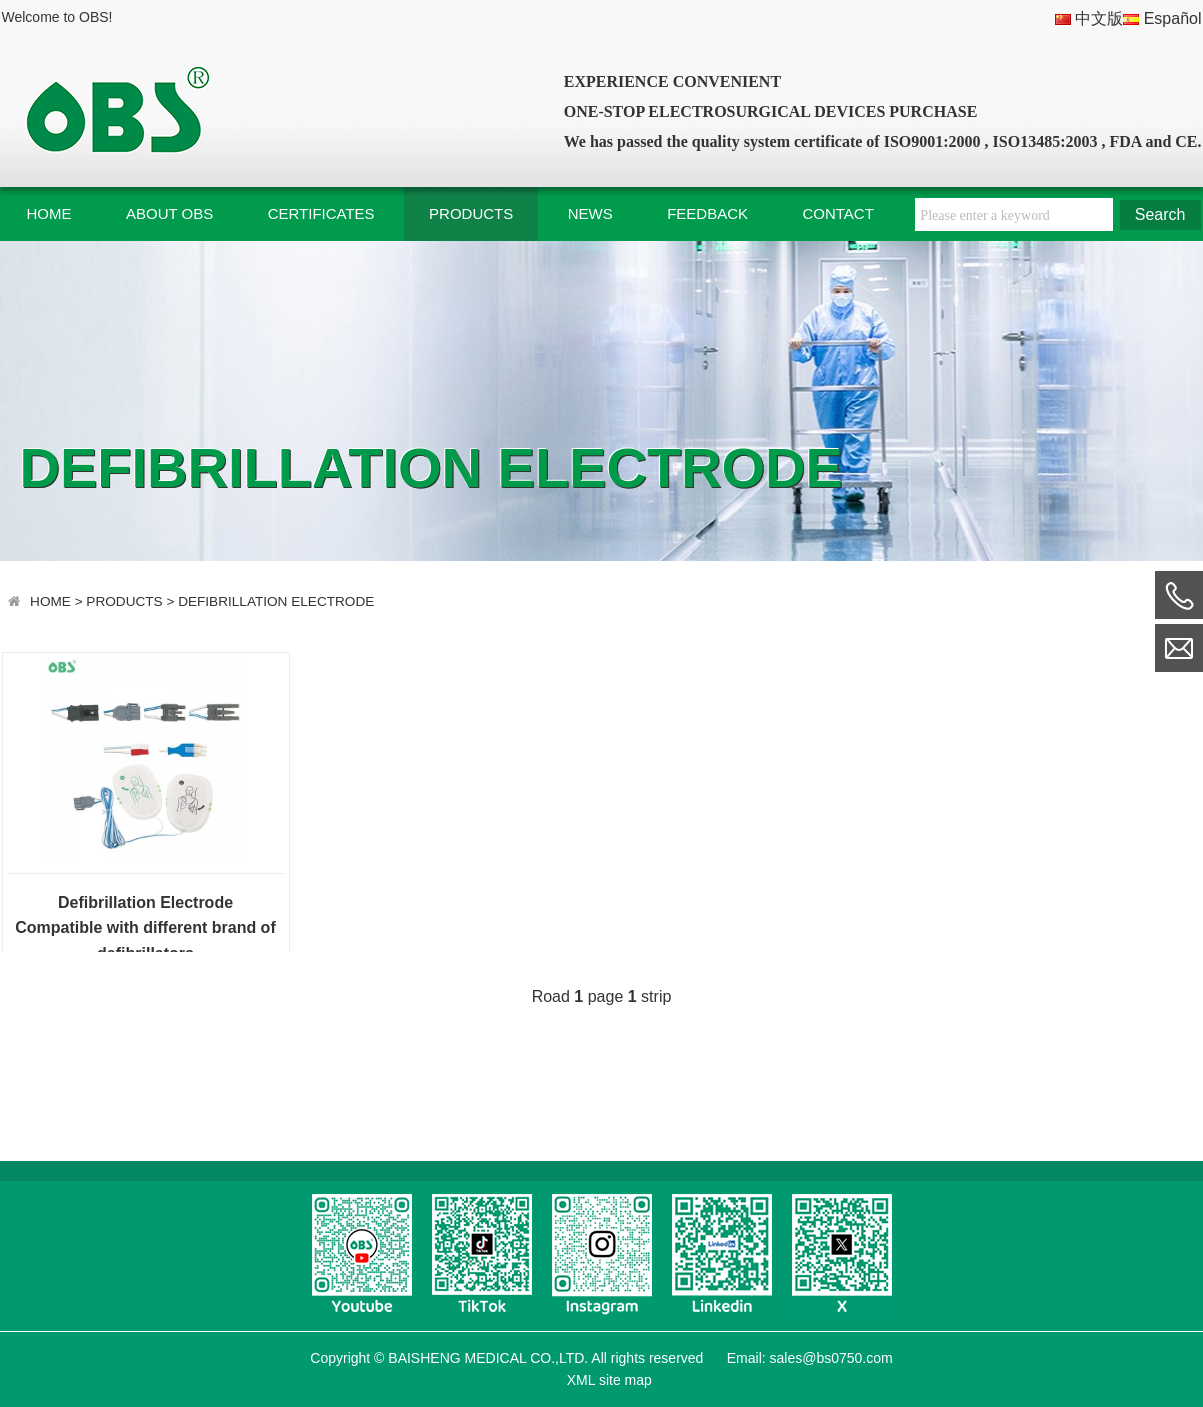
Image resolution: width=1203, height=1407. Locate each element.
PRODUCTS (471, 213)
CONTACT (837, 213)
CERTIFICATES (321, 213)
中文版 (1089, 18)
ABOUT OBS (169, 213)
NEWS (590, 213)
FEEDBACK (707, 213)
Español (1162, 18)
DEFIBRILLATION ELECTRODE (276, 601)
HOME (49, 213)
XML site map (607, 1380)
